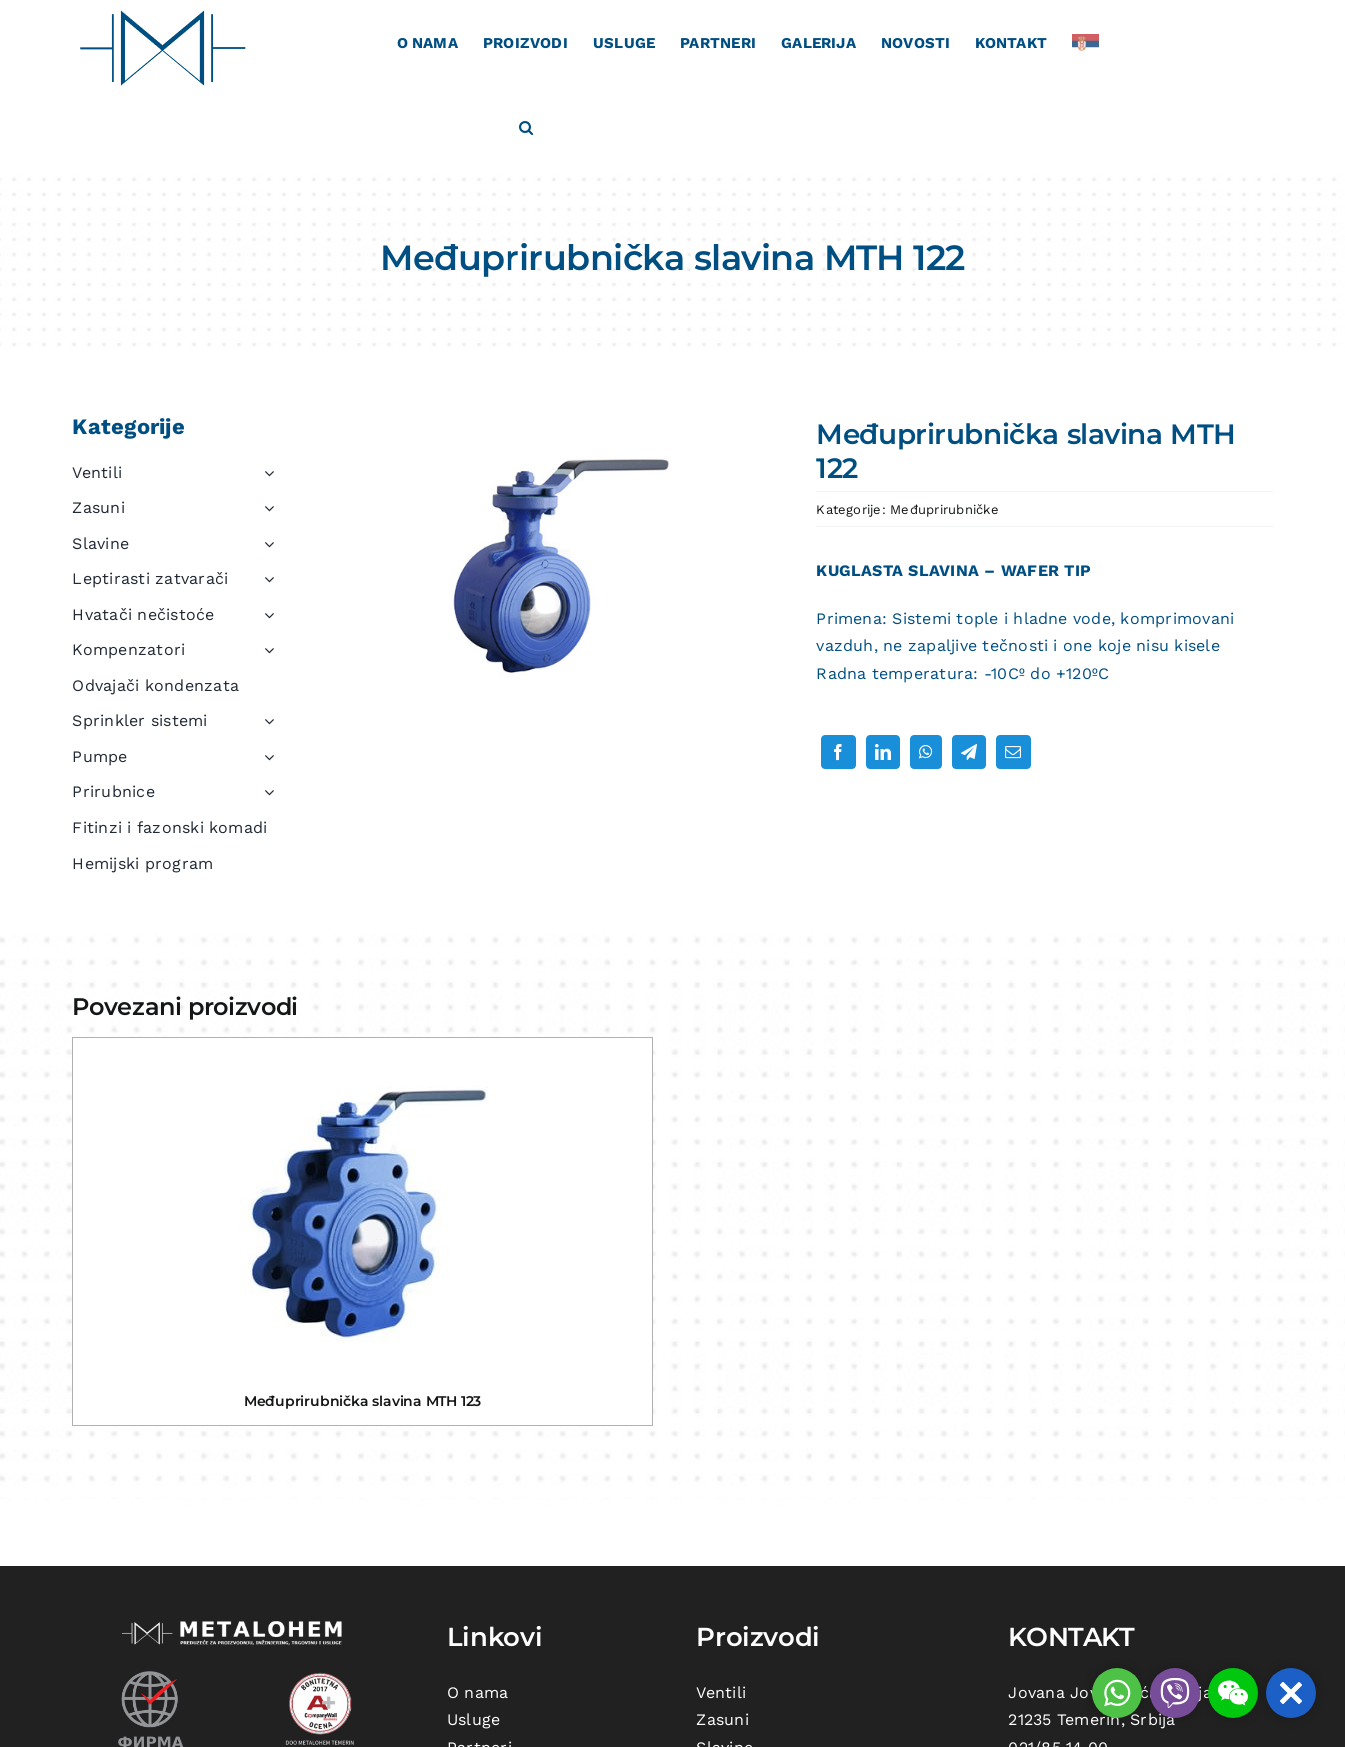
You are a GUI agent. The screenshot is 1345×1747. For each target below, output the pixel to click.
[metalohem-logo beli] (235, 1623)
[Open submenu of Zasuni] (265, 508)
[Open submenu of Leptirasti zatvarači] (265, 579)
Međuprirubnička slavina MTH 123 (363, 1401)
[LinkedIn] (883, 752)
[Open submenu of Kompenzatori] (265, 650)
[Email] (1013, 752)
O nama (477, 1692)
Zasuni (722, 1719)
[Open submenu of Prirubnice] (265, 792)
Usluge (473, 1719)
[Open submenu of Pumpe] (265, 757)
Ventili (721, 1692)
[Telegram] (969, 752)
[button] (526, 126)
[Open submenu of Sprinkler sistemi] (265, 721)
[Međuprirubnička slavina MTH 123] (362, 1205)
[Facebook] (838, 752)
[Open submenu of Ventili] (265, 473)
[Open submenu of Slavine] (265, 544)
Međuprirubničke (944, 509)
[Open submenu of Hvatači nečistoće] (265, 615)
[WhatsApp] (926, 752)
